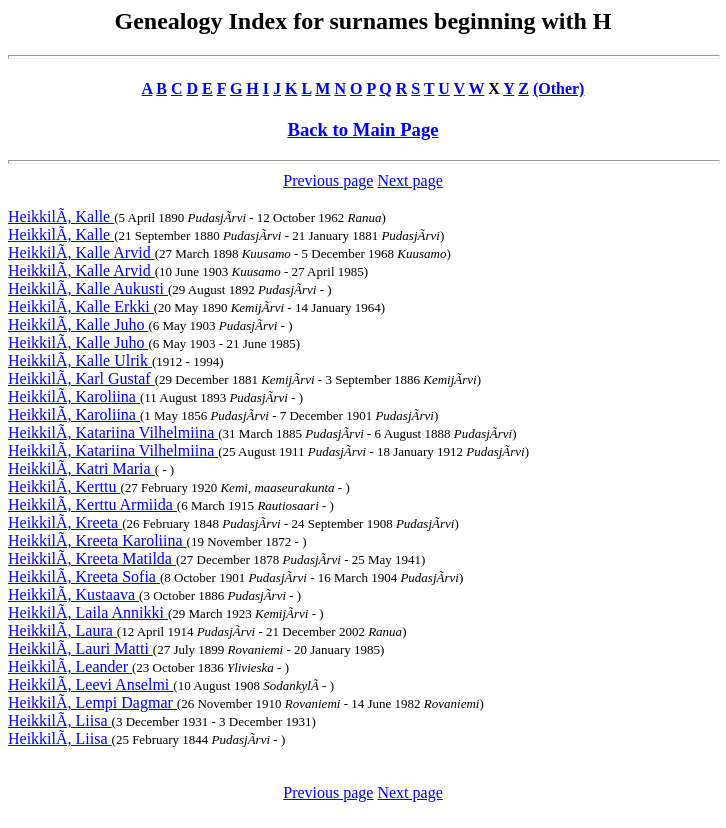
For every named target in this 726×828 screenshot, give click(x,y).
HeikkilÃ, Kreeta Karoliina (97, 540)
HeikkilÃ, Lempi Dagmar (92, 702)
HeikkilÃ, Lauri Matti (80, 648)
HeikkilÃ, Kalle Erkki (81, 306)
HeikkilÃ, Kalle (61, 216)
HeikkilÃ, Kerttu (64, 486)
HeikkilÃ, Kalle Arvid (81, 252)
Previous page (328, 180)
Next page (409, 180)
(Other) (559, 88)
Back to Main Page (362, 129)
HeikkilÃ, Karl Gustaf (81, 378)
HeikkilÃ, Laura (62, 630)
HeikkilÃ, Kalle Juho (78, 324)
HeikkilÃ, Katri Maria (81, 468)
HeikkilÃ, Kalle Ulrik (80, 360)
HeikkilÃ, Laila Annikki (88, 612)
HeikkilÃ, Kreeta (65, 522)
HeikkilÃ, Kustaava (73, 594)
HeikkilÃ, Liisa (60, 720)
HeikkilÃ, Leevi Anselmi (90, 684)
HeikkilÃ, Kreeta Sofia (84, 576)
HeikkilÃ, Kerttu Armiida (92, 504)
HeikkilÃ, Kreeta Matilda (92, 558)
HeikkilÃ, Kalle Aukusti (88, 288)
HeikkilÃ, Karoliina (74, 396)
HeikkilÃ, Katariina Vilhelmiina (113, 432)
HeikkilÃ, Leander (70, 666)
